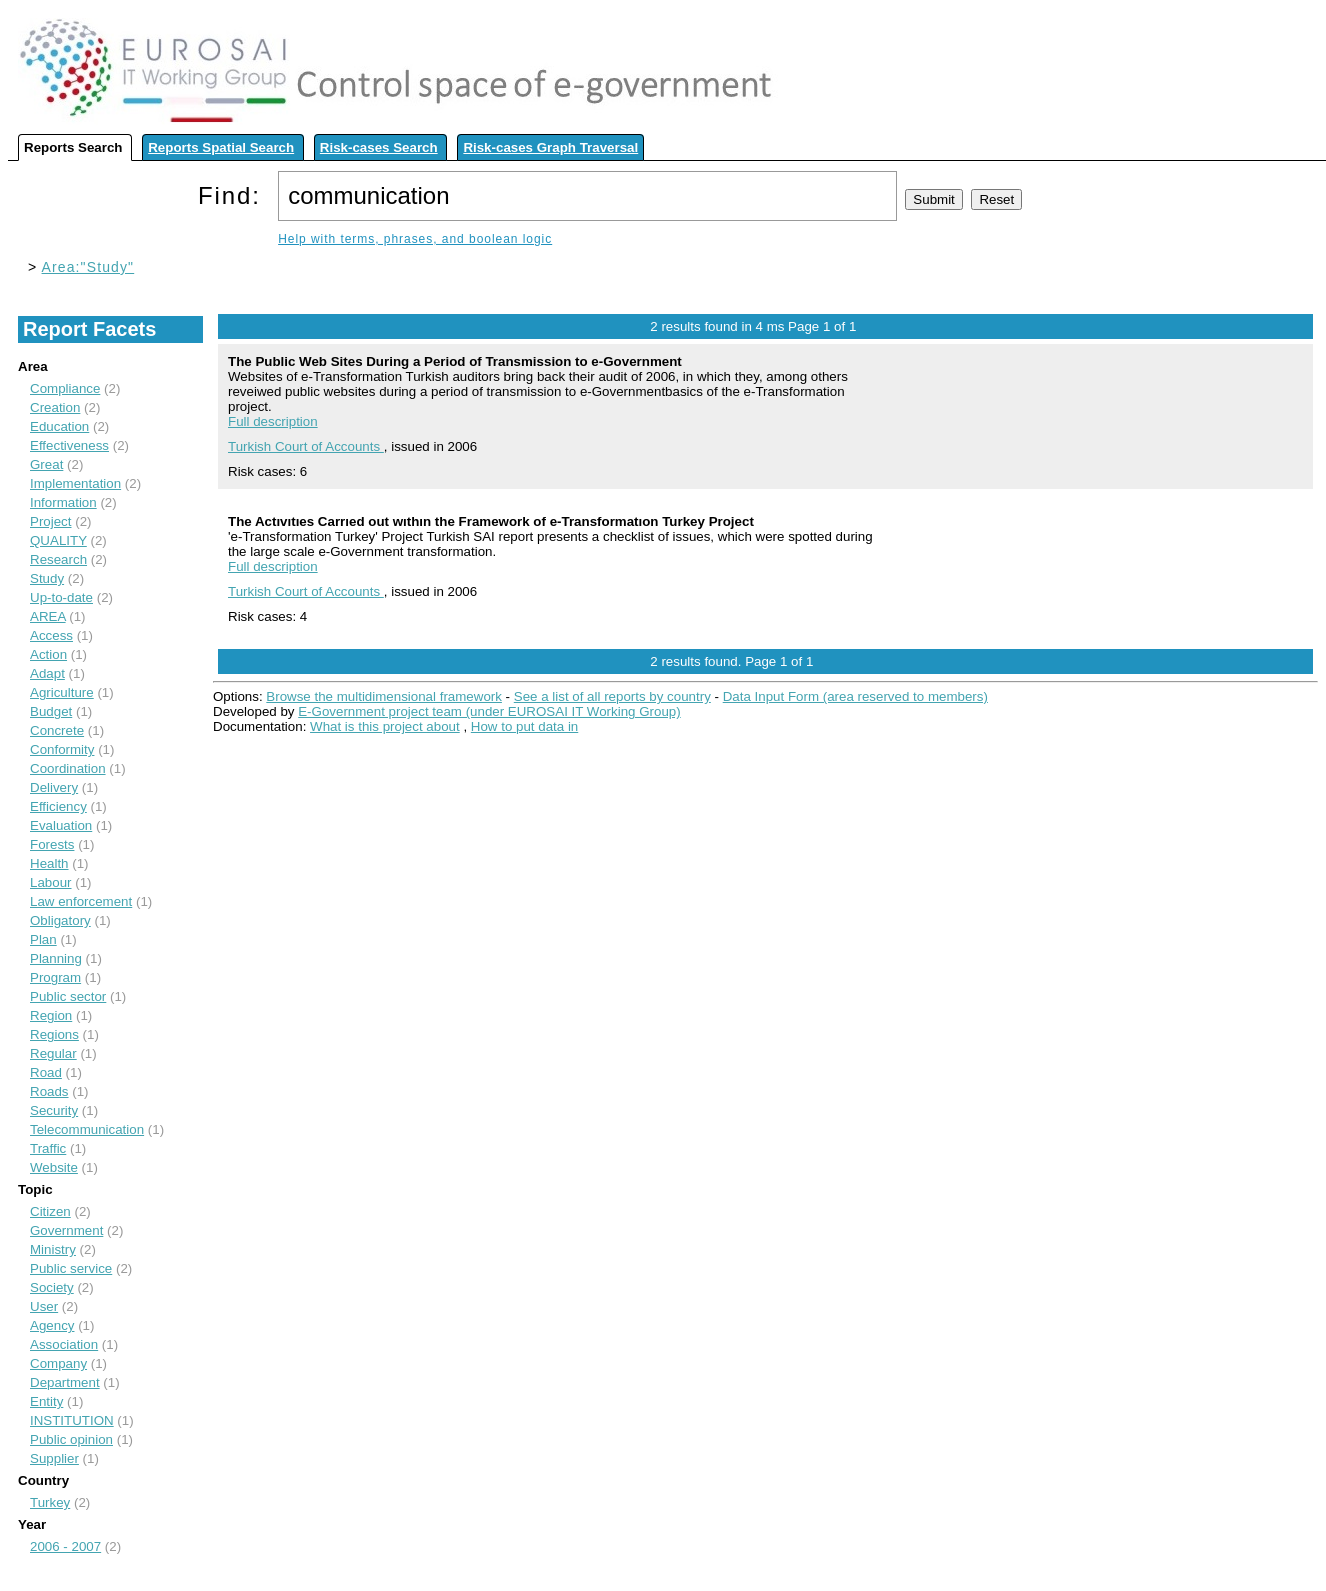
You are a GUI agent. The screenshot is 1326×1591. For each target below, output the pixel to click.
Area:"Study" (88, 267)
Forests (52, 844)
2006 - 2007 (65, 1546)
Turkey (50, 1502)
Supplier (54, 1458)
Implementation (75, 483)
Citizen (50, 1211)
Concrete (57, 730)
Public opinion (71, 1439)
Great (46, 464)
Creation (55, 407)
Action (48, 654)
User (44, 1306)
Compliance (65, 388)
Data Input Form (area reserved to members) (855, 696)
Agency (52, 1325)
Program (55, 977)
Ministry (53, 1249)
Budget (51, 711)
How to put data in (524, 726)
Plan (43, 939)
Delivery (54, 787)
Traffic (48, 1148)
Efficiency (58, 806)
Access (51, 635)
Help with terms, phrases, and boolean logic (415, 239)
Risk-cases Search (379, 147)
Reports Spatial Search (221, 147)
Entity (46, 1401)
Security (54, 1110)
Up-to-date (61, 597)
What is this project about (385, 726)
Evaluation (61, 825)
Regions (54, 1034)
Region (51, 1015)
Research (58, 559)
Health (49, 863)
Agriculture (62, 692)
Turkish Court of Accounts (306, 446)
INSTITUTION (72, 1420)
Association (64, 1344)
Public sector (68, 996)
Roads (49, 1091)
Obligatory (60, 920)
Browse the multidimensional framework (384, 696)
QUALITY (58, 540)
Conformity (62, 749)
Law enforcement (81, 901)
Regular (53, 1053)
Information (63, 502)
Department (65, 1382)
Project (50, 521)
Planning (56, 958)
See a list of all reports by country (612, 696)
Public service (71, 1268)
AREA (48, 616)
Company (58, 1363)
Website (54, 1167)
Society (52, 1287)
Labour (51, 882)
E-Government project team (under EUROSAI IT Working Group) (489, 711)
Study (47, 578)
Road (46, 1072)
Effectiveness (69, 445)
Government (66, 1230)
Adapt (47, 673)
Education (59, 426)
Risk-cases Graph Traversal (550, 147)
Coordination (68, 768)
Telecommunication (87, 1129)
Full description (273, 421)
